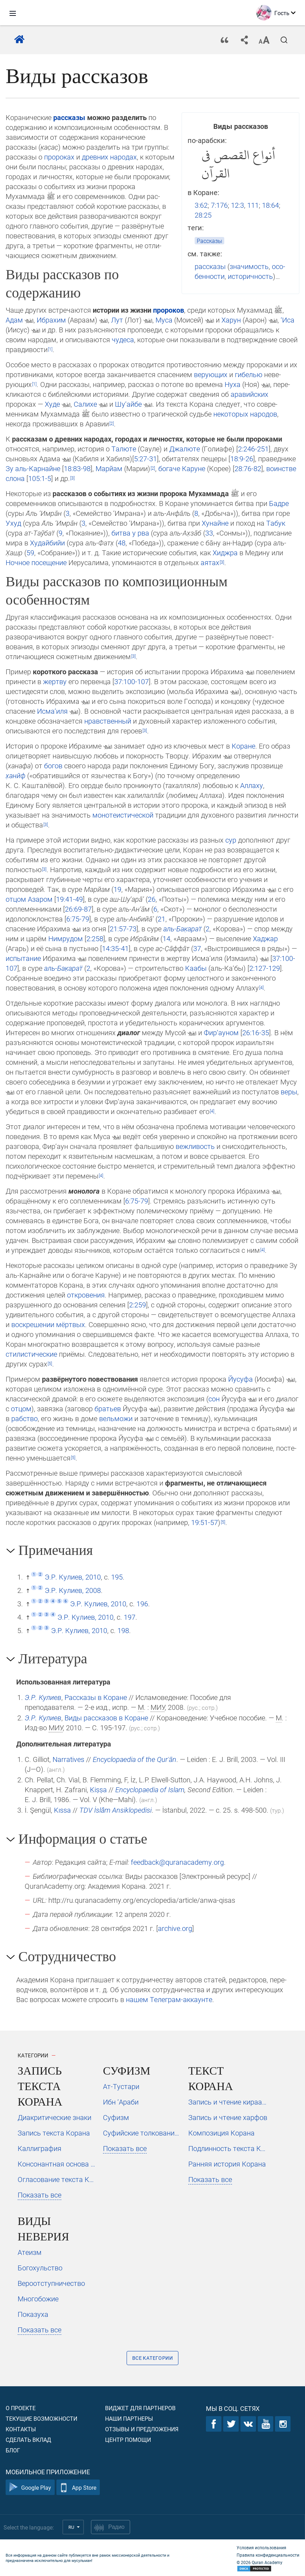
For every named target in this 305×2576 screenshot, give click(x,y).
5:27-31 (145, 458)
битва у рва (130, 532)
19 (117, 889)
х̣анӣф (15, 775)
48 (122, 542)
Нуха (232, 384)
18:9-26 (241, 458)
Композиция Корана (221, 2132)
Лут (117, 319)
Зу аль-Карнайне (33, 468)
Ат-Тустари (121, 2086)
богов (53, 765)
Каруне (193, 468)
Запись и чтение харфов (227, 2117)
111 (253, 205)
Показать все (39, 2194)
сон (214, 1398)
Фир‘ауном (221, 1032)
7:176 (219, 205)
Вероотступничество (51, 2283)
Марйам (109, 468)
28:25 (203, 214)
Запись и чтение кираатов (228, 2101)
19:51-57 (204, 1522)
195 (117, 1576)
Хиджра (225, 552)
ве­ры (289, 1091)
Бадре (279, 503)
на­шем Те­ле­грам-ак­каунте (169, 1999)
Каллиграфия (39, 2148)
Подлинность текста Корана (228, 2148)
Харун (231, 319)
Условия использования (261, 2547)
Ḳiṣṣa (98, 1789)
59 (30, 552)
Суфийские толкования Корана (143, 2132)
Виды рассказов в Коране (106, 1717)
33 (209, 532)
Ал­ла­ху (251, 785)
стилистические (31, 1353)
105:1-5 (39, 478)
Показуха (33, 2314)
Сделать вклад (28, 2439)
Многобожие (38, 2298)
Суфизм (116, 2117)
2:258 (94, 938)
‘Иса (287, 319)
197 (129, 1616)
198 (123, 1630)
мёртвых (70, 1324)
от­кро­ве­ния (86, 1294)
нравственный (107, 720)
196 (142, 1603)
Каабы (196, 968)
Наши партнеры (129, 2418)
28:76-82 (247, 468)
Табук (275, 522)
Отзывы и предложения (141, 2429)
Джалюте (184, 448)
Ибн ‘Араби (121, 2101)
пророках (59, 156)
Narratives (68, 1759)
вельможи (116, 1418)
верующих (210, 374)
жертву (55, 681)
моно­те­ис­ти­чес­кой (122, 814)
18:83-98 (77, 468)
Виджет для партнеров (140, 2408)
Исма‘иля (52, 710)
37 (197, 948)
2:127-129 (264, 968)
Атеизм (30, 2252)
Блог (13, 2450)
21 (161, 918)
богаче (169, 468)
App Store (78, 2487)
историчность (250, 276)
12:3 (237, 205)
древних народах (109, 156)
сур (230, 839)
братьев (107, 1408)
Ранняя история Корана (227, 2163)
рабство (24, 1418)
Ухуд (13, 522)
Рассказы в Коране (96, 1697)
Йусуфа (240, 1378)
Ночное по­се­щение (36, 562)
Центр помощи (128, 2439)
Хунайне (215, 522)
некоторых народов (245, 413)
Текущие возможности (41, 2418)
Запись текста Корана (54, 2132)
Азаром (40, 899)
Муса (163, 319)
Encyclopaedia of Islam (149, 1789)
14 (166, 938)
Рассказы (209, 240)
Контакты (21, 2429)
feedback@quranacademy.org (177, 1862)
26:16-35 (255, 1032)
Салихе (85, 403)
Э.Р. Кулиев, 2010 (73, 1576)
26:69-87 (78, 908)
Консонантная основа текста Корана (57, 2163)
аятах (210, 562)
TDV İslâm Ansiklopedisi (115, 1809)
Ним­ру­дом (65, 938)
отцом (16, 899)
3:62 (201, 205)
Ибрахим (51, 319)
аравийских (249, 394)
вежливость (195, 1146)
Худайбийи (47, 542)
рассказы (210, 266)
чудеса (123, 339)
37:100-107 (131, 681)
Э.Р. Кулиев (43, 1697)
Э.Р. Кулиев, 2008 (73, 1590)
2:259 (137, 1304)
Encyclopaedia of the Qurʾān (134, 1759)
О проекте (21, 2408)
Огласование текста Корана (57, 2179)
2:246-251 (253, 448)
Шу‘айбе (128, 403)
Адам (14, 319)
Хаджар (265, 938)
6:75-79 (77, 918)
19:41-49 (69, 899)
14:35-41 (115, 948)
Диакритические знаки (54, 2117)
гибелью (248, 374)
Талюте (123, 448)
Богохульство (40, 2267)
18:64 (270, 205)
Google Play (30, 2487)
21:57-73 (123, 928)
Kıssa (62, 1809)
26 (151, 899)
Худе (52, 403)
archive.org (175, 1928)
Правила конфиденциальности (268, 2555)
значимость (249, 266)
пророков (168, 309)
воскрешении (32, 1324)
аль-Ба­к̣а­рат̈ (182, 928)
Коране (243, 745)
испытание (23, 958)
